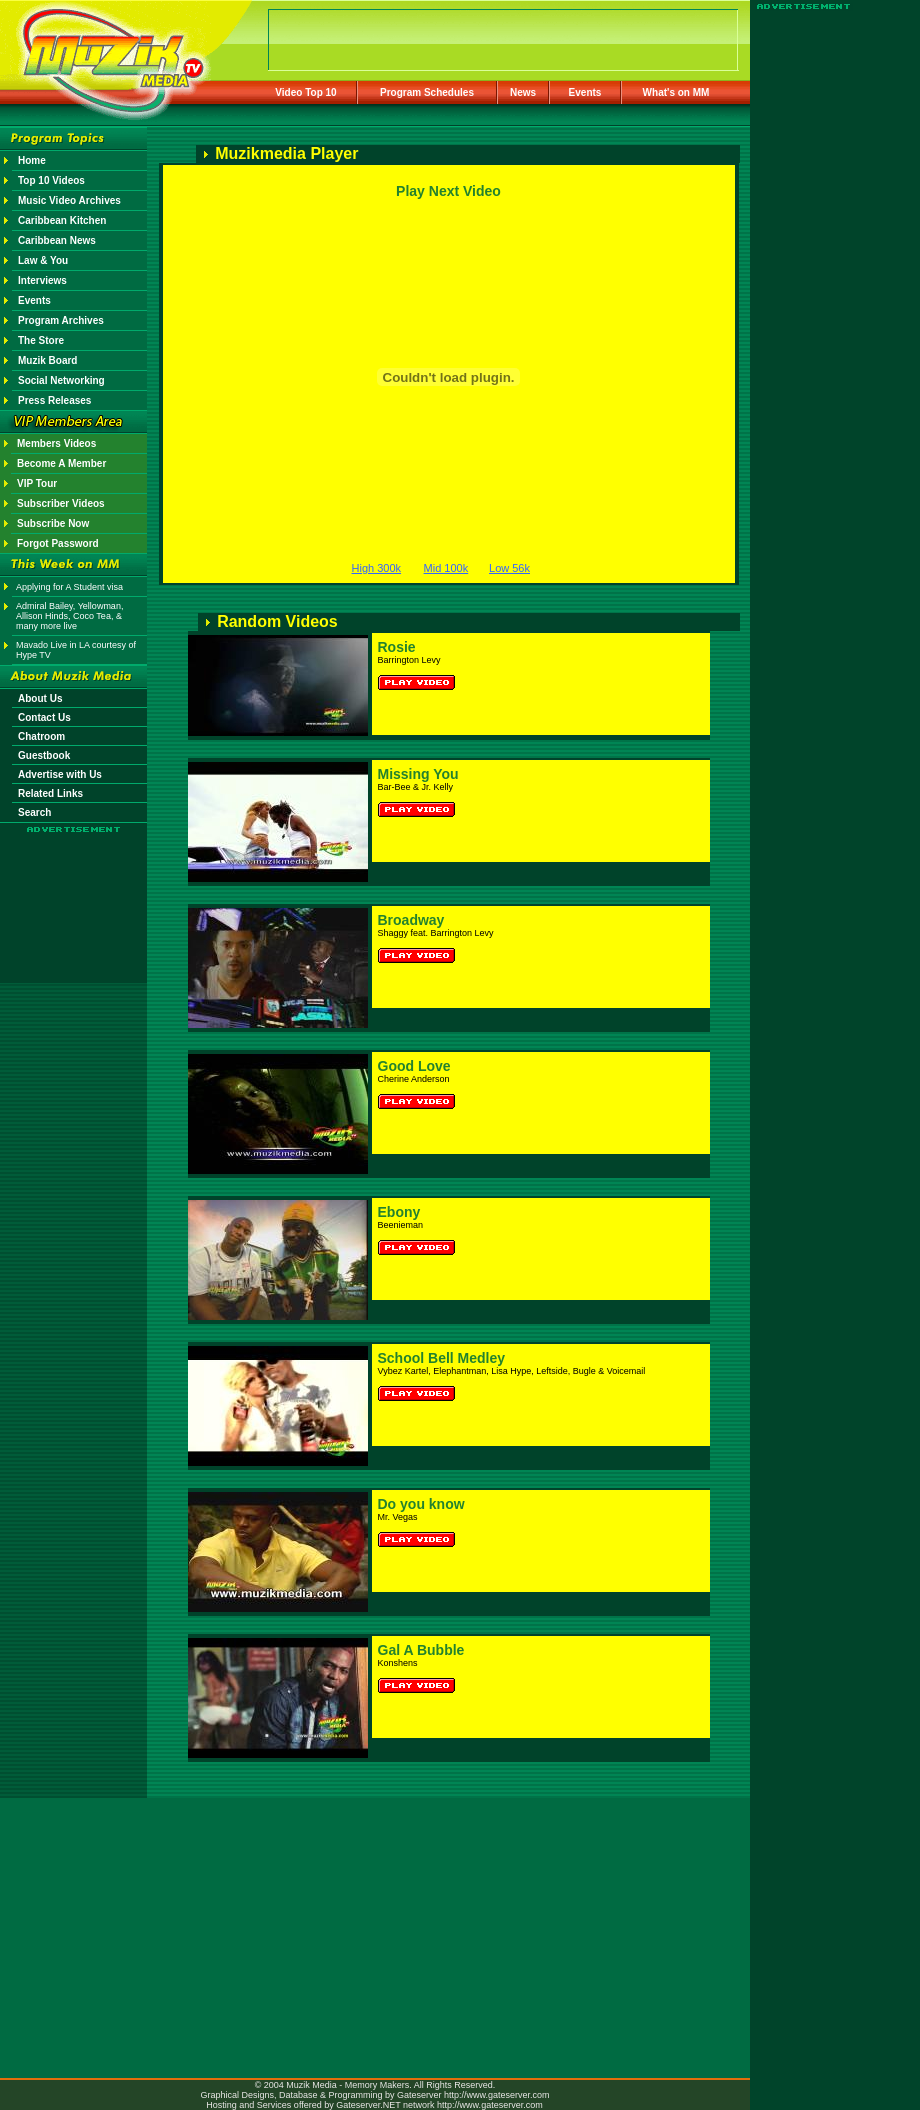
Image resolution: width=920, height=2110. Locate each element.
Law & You (43, 260)
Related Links (50, 793)
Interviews (42, 280)
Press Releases (54, 400)
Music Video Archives (69, 200)
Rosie (397, 647)
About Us (40, 698)
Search (34, 812)
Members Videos (56, 443)
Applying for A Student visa (69, 587)
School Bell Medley (442, 1358)
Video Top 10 (305, 92)
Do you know (421, 1504)
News (523, 92)
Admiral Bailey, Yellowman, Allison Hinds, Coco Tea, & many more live (69, 616)
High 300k (377, 568)
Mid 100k (446, 568)
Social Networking (61, 380)
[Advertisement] (74, 892)
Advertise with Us (60, 774)
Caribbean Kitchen (62, 220)
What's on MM (676, 92)
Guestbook (44, 755)
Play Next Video (448, 191)
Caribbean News (57, 240)
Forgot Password (58, 543)
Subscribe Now (53, 523)
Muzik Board (47, 360)
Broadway (411, 920)
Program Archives (61, 320)
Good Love (414, 1066)
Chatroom (41, 736)
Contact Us (44, 717)
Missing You (418, 774)
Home (32, 160)
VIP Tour (37, 483)
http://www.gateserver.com (497, 2095)
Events (585, 92)
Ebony (399, 1212)
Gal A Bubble (421, 1650)
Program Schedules (427, 92)
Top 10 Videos (51, 180)
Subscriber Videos (61, 503)
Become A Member (61, 463)
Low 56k (509, 568)
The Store (41, 340)
